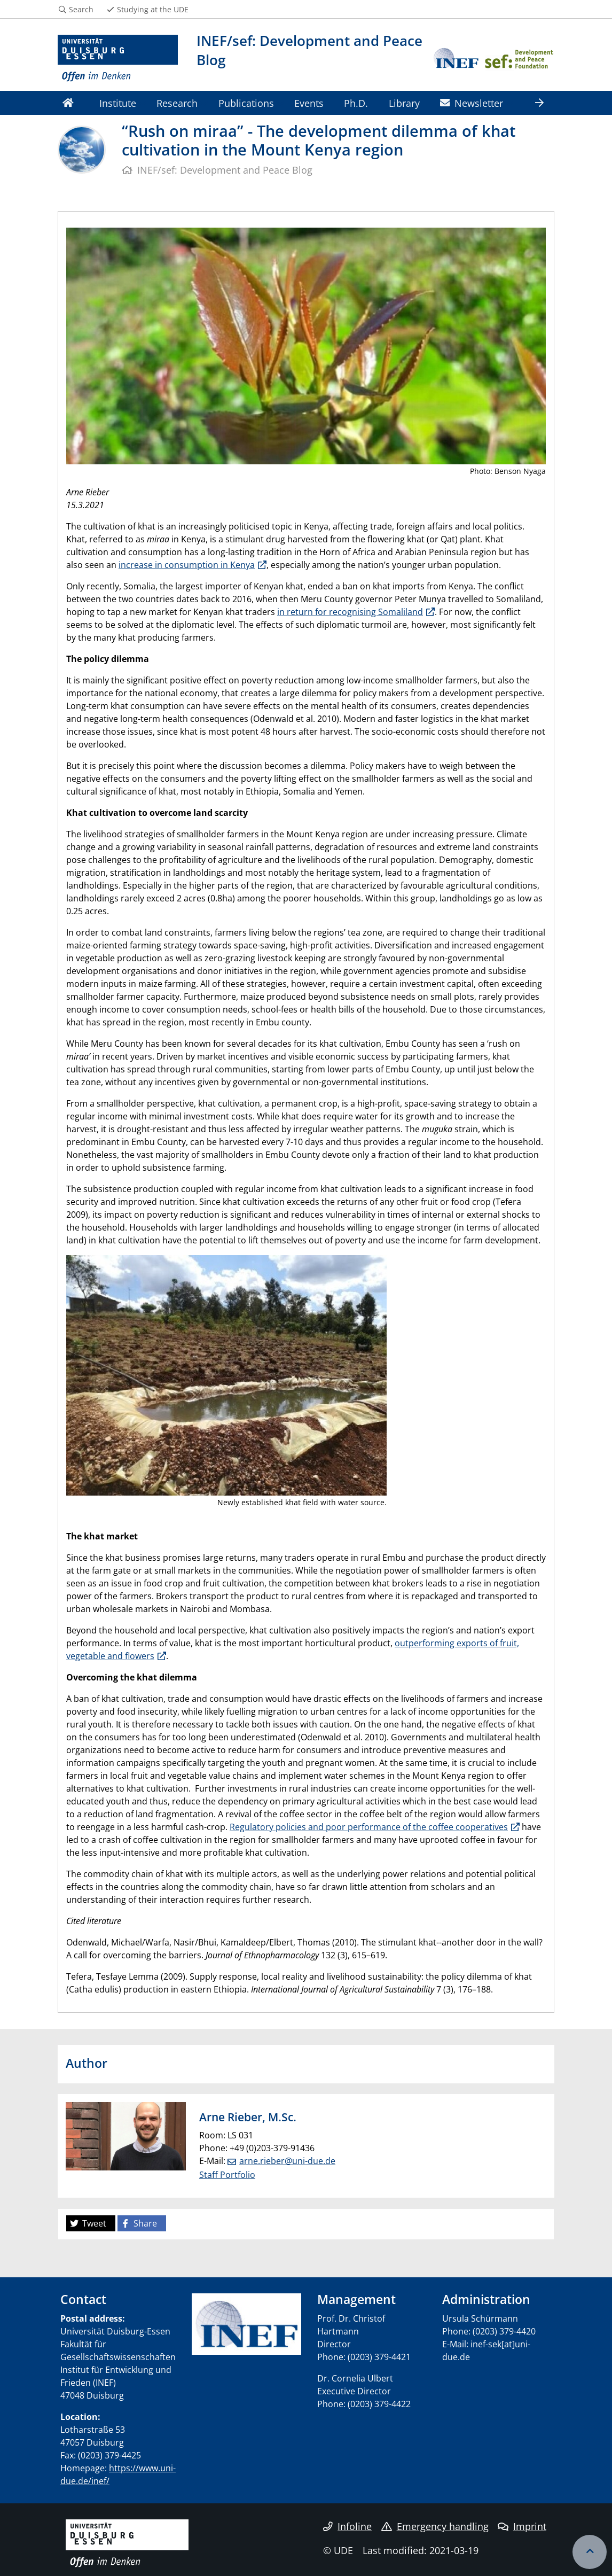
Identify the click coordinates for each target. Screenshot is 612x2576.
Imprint (522, 2526)
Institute (117, 103)
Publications (246, 103)
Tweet (87, 2223)
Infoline (347, 2526)
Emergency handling (435, 2526)
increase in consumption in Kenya (187, 565)
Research (177, 103)
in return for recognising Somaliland (350, 612)
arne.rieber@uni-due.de (287, 2161)
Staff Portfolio (227, 2175)
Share (138, 2223)
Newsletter (471, 103)
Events (309, 103)
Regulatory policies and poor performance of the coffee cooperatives (369, 1827)
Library (404, 103)
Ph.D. (356, 103)
